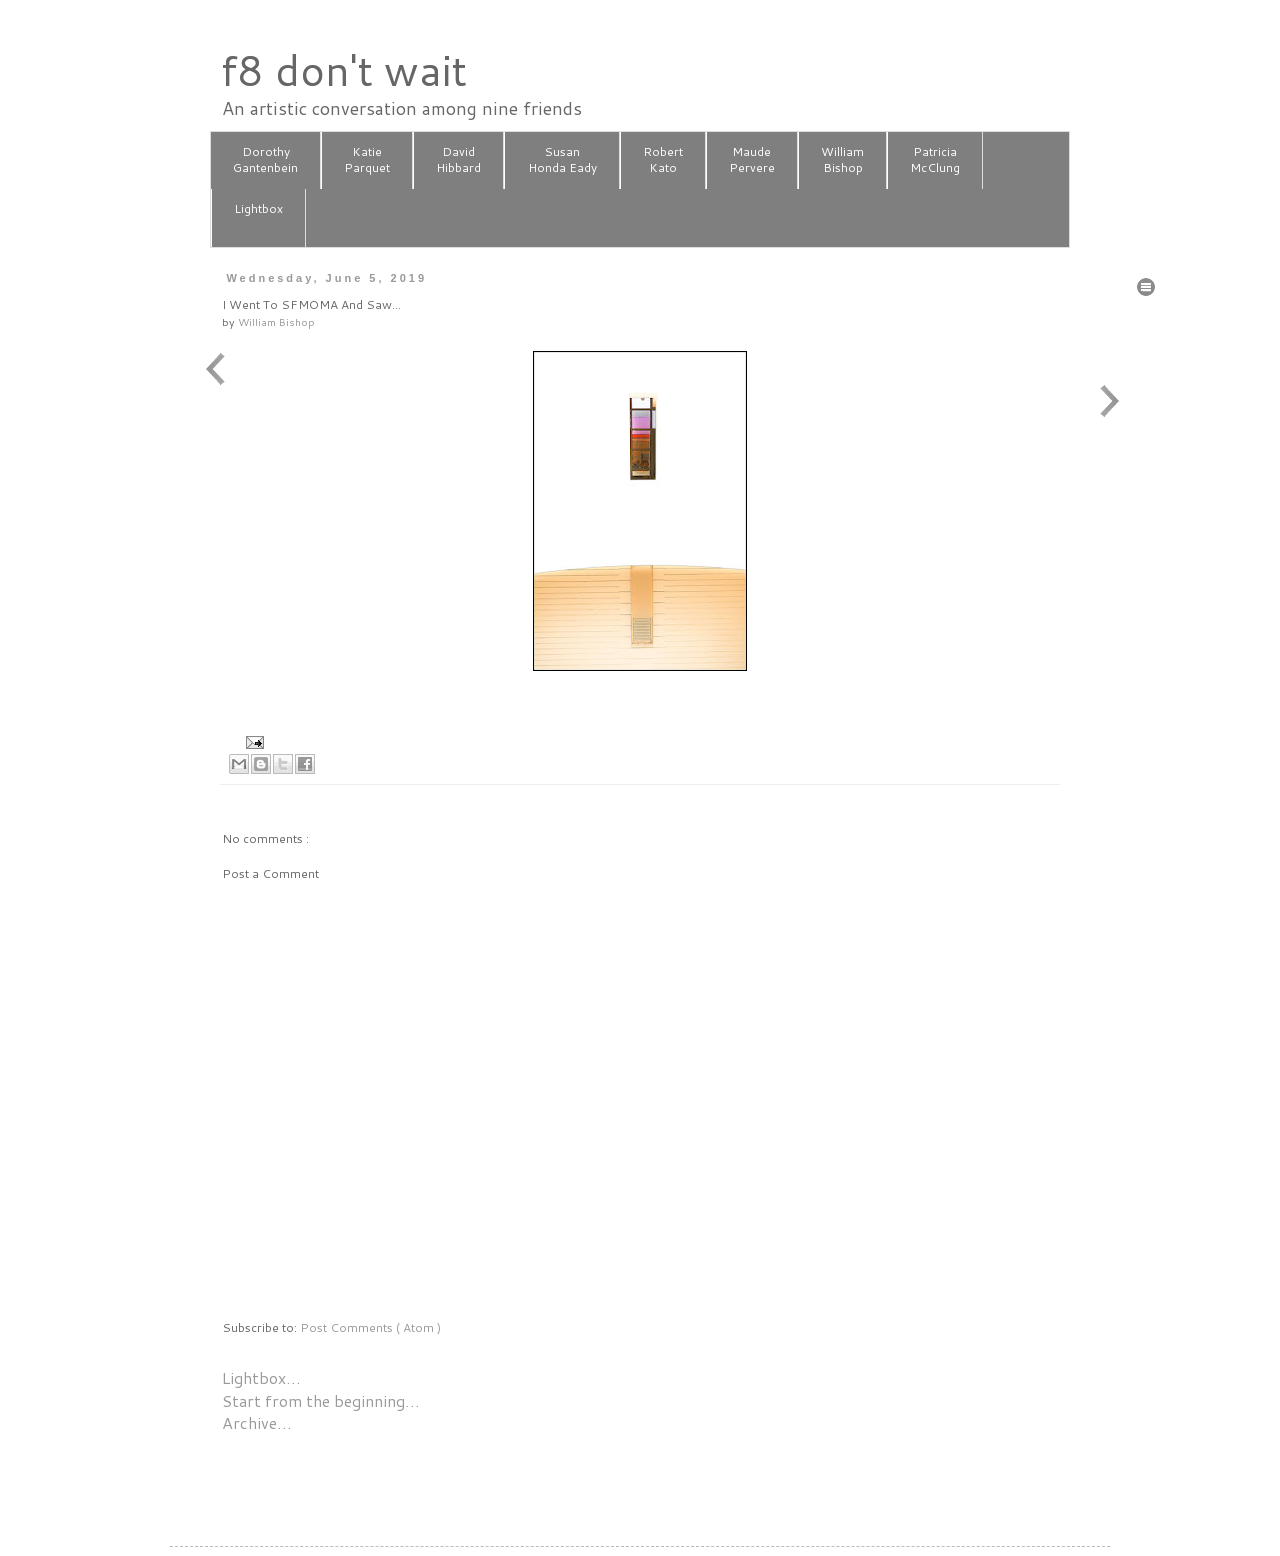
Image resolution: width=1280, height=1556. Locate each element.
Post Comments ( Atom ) (370, 1327)
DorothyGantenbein (265, 160)
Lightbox (258, 217)
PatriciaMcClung (935, 160)
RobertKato (663, 160)
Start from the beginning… (321, 1400)
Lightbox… (261, 1377)
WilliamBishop (842, 160)
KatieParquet (367, 160)
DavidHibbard (458, 160)
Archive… (257, 1422)
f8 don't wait (343, 70)
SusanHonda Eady (562, 160)
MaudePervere (752, 160)
